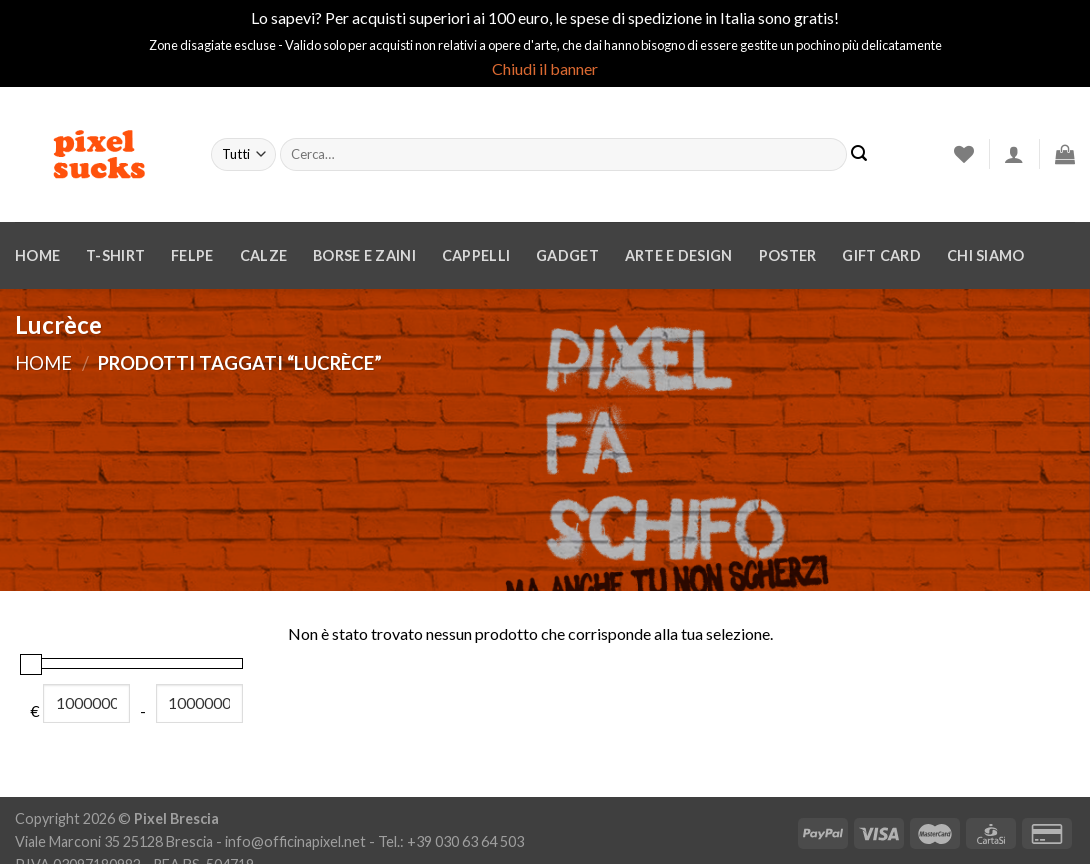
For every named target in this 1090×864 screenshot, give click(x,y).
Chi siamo (986, 255)
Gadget (567, 255)
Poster (788, 255)
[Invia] (859, 154)
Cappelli (476, 255)
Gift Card (881, 255)
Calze (263, 255)
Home (37, 255)
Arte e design (679, 255)
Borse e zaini (364, 255)
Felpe (192, 255)
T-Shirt (115, 255)
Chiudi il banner (545, 68)
